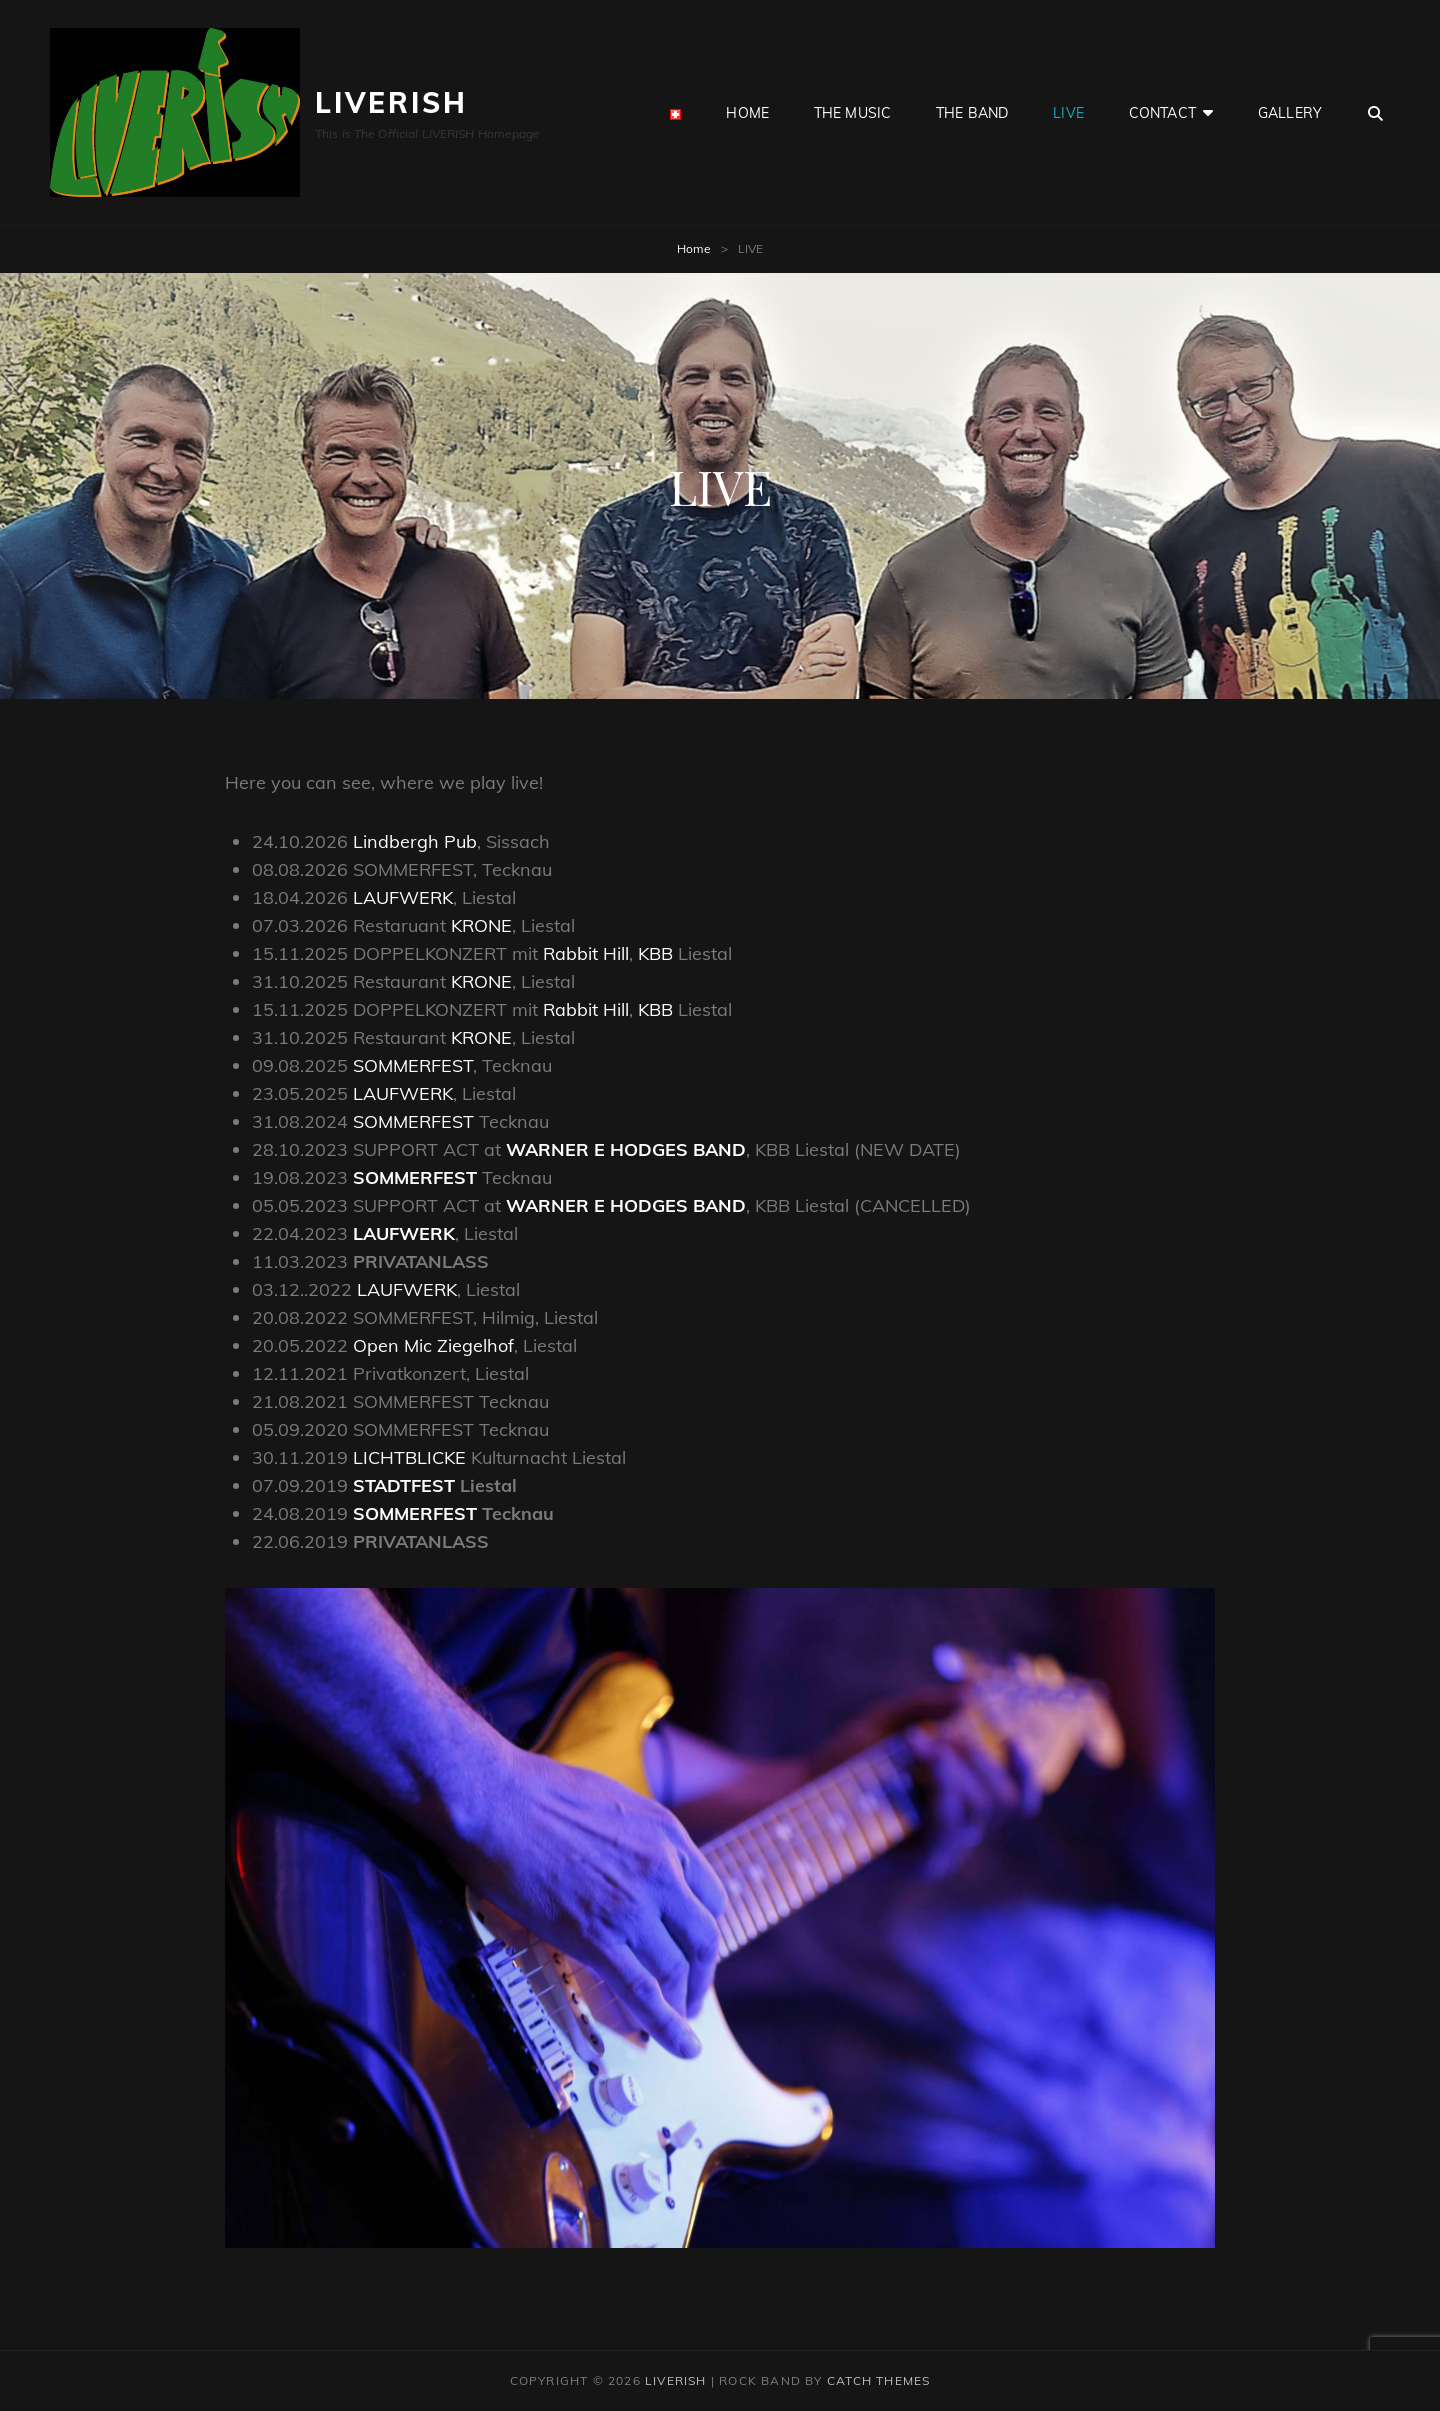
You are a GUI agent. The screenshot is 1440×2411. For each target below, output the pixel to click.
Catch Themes (878, 2380)
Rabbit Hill (586, 953)
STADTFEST (406, 1485)
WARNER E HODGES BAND (626, 1149)
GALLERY (1290, 113)
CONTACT (1162, 113)
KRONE (481, 925)
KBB (655, 953)
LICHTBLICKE (412, 1457)
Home (694, 248)
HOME (747, 113)
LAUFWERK (403, 897)
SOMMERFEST (413, 1065)
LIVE (1068, 113)
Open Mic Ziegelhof (433, 1345)
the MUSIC (852, 113)
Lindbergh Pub (415, 841)
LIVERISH (391, 102)
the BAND (972, 113)
